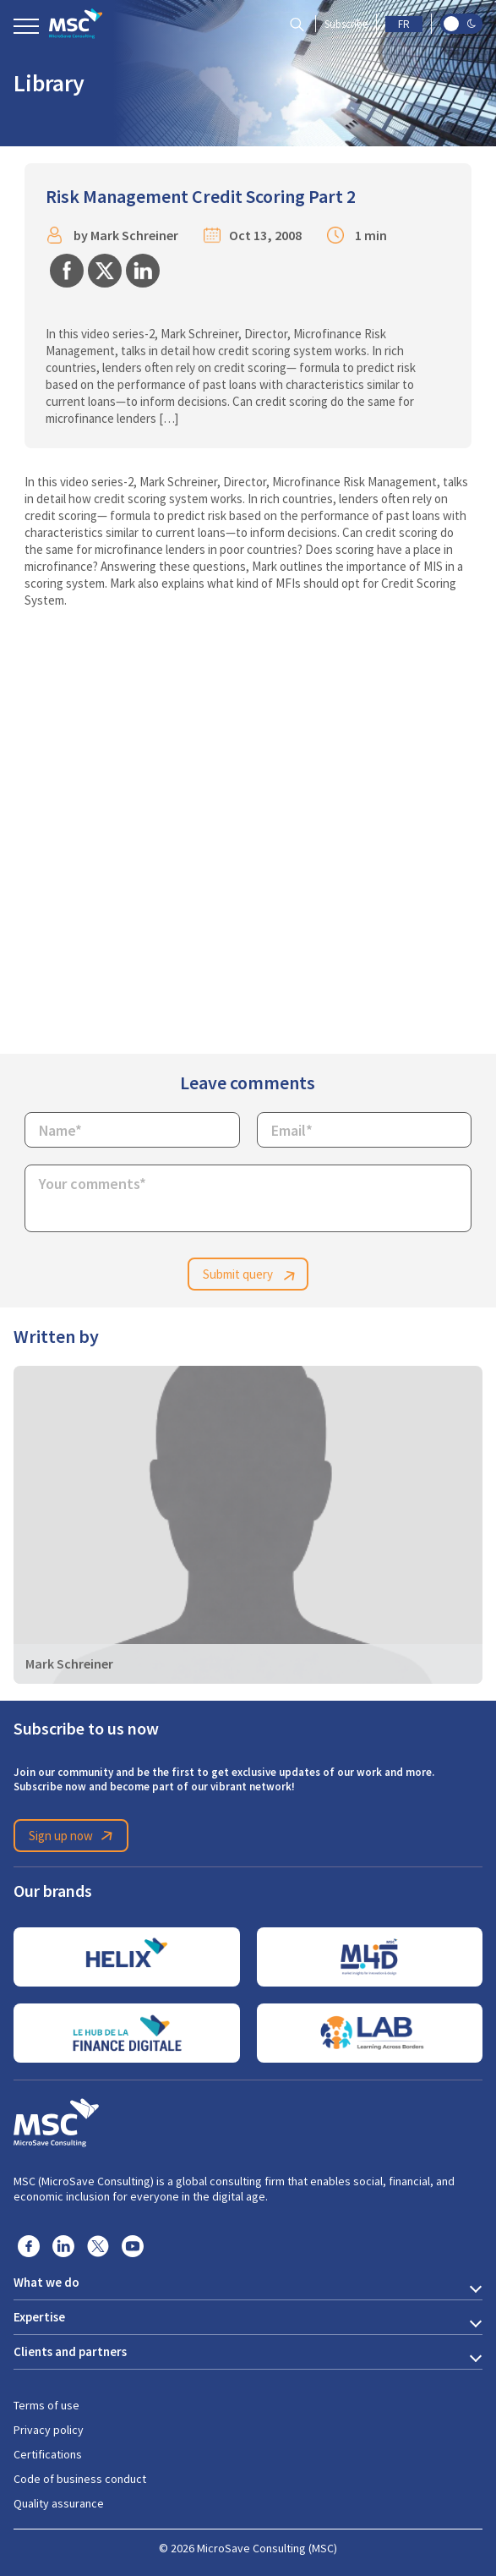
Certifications (48, 2454)
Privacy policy (49, 2429)
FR (404, 24)
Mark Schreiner (134, 235)
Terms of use (46, 2405)
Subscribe (346, 24)
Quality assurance (59, 2503)
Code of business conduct (80, 2478)
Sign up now (73, 1836)
